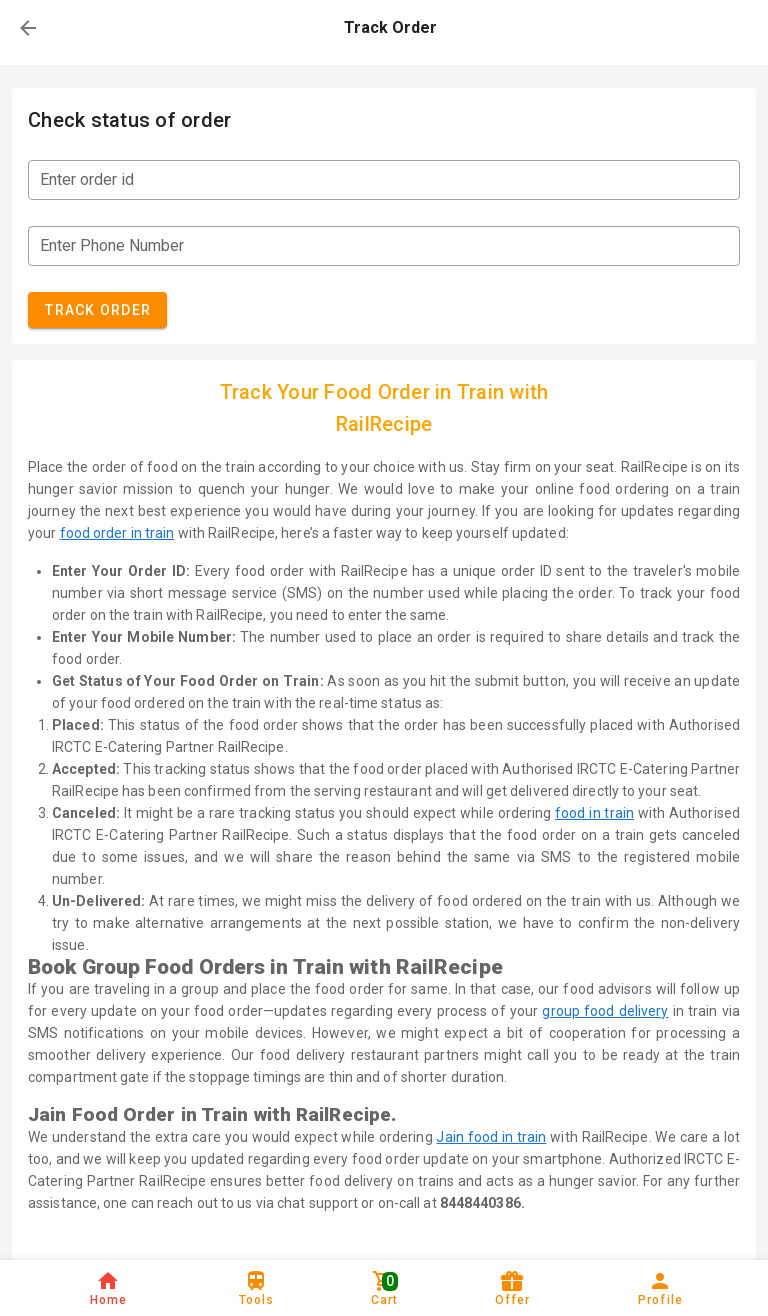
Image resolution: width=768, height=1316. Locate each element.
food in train (594, 813)
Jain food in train (491, 1137)
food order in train (117, 533)
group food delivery (605, 1011)
